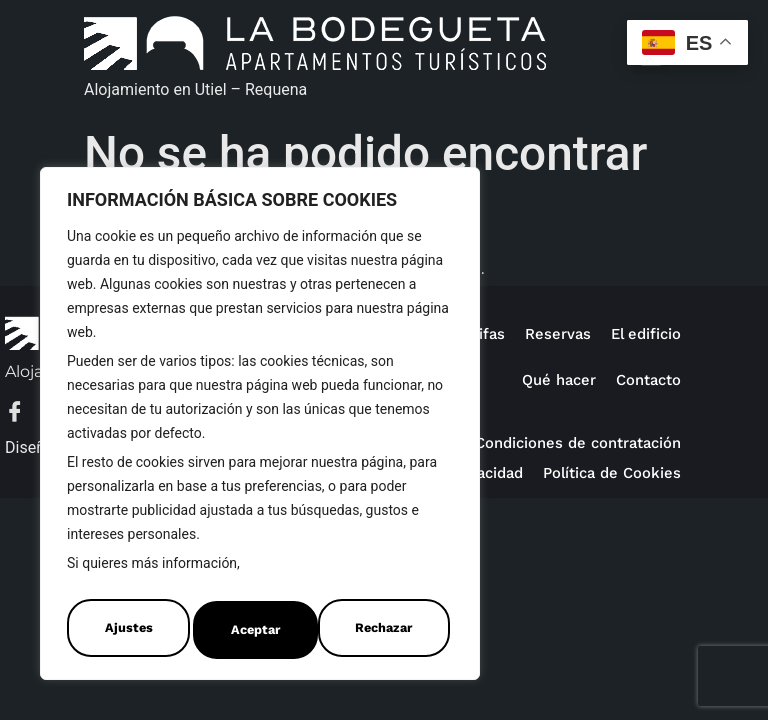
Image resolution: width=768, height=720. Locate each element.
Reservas (553, 333)
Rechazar (258, 629)
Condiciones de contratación (572, 442)
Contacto (646, 379)
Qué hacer (552, 379)
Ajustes (126, 629)
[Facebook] (25, 413)
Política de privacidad (599, 472)
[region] (260, 428)
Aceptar (392, 629)
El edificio (644, 333)
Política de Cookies (308, 572)
